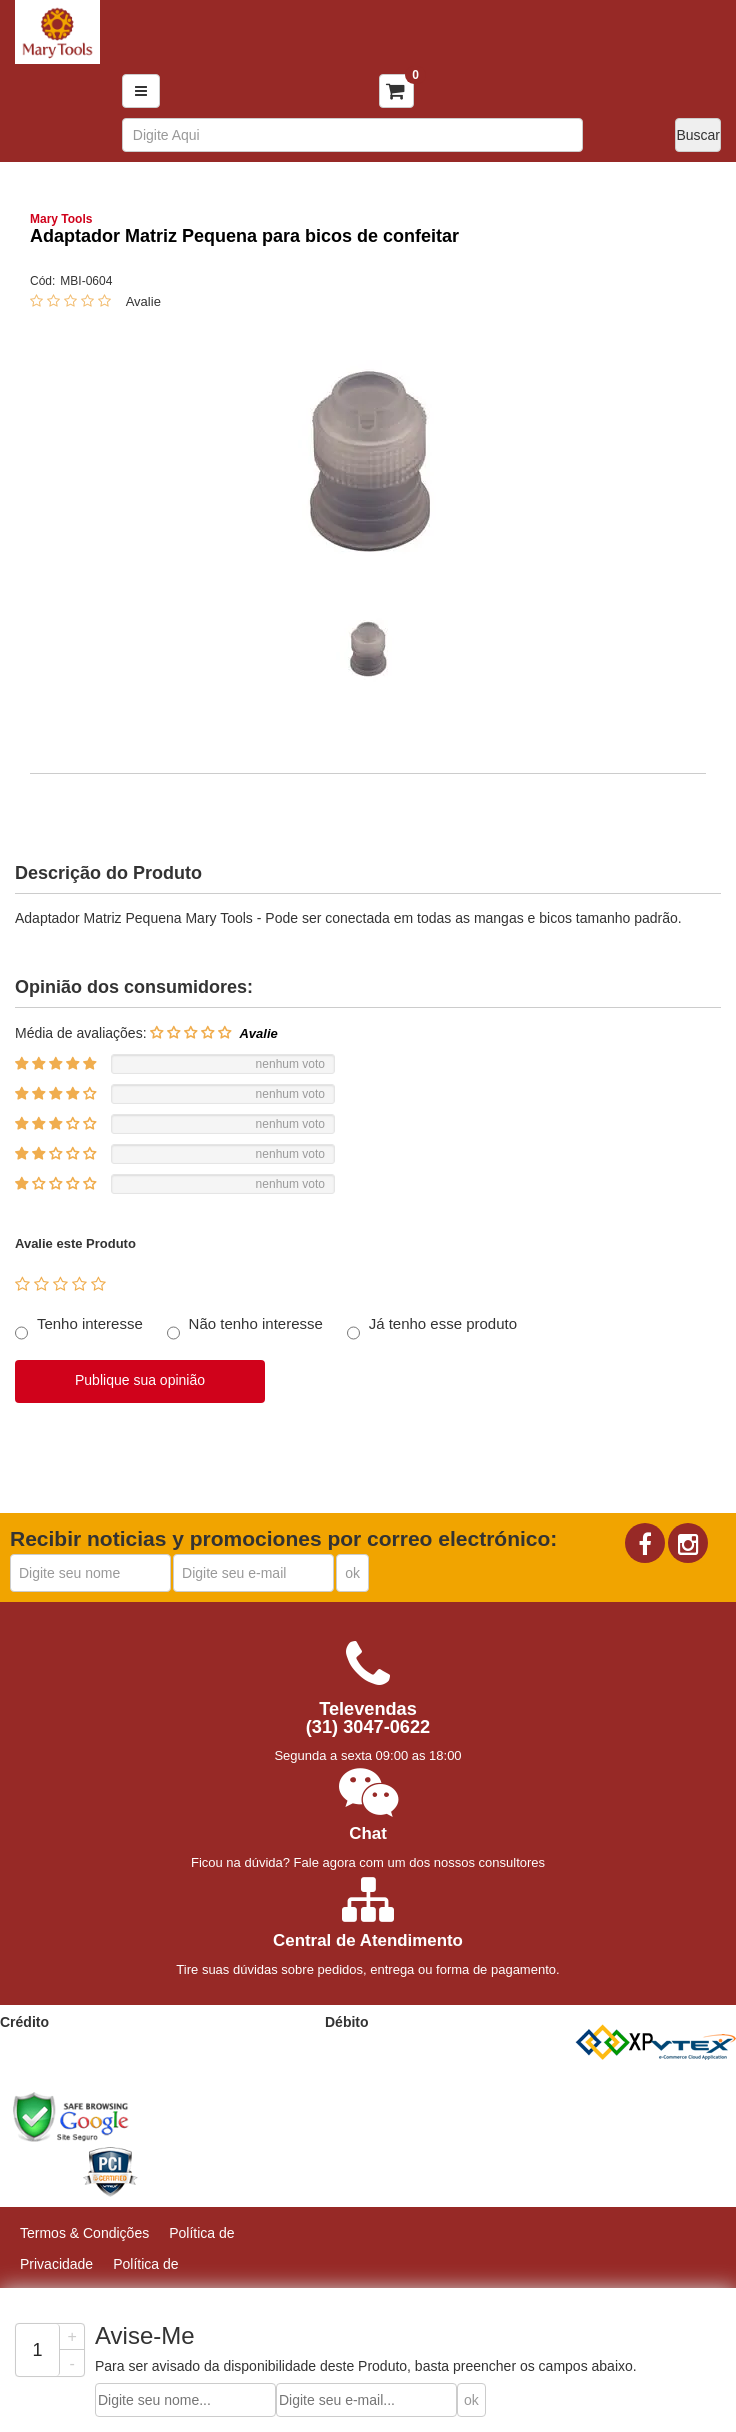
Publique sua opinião (140, 1380)
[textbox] (353, 135)
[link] (173, 2117)
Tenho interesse (90, 1323)
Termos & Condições (84, 2233)
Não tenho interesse (256, 1323)
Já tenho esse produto (443, 1323)
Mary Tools (61, 219)
